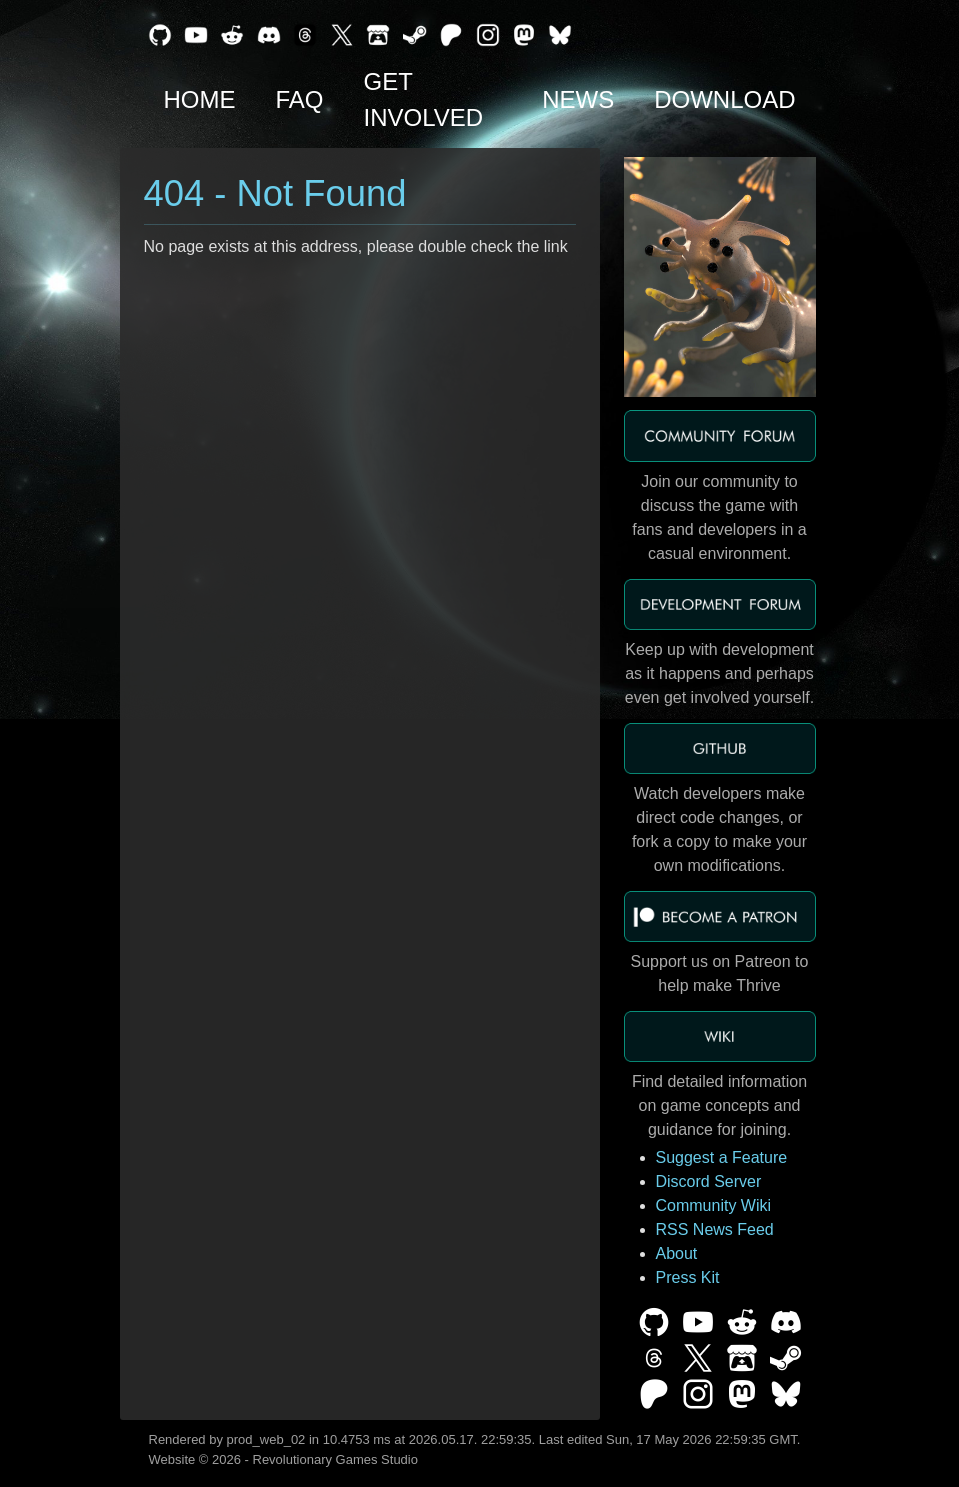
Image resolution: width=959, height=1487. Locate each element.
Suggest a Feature (722, 1157)
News (578, 99)
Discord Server (709, 1181)
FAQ (300, 99)
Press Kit (688, 1277)
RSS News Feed (715, 1229)
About (677, 1253)
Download (724, 99)
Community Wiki (714, 1205)
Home (200, 99)
